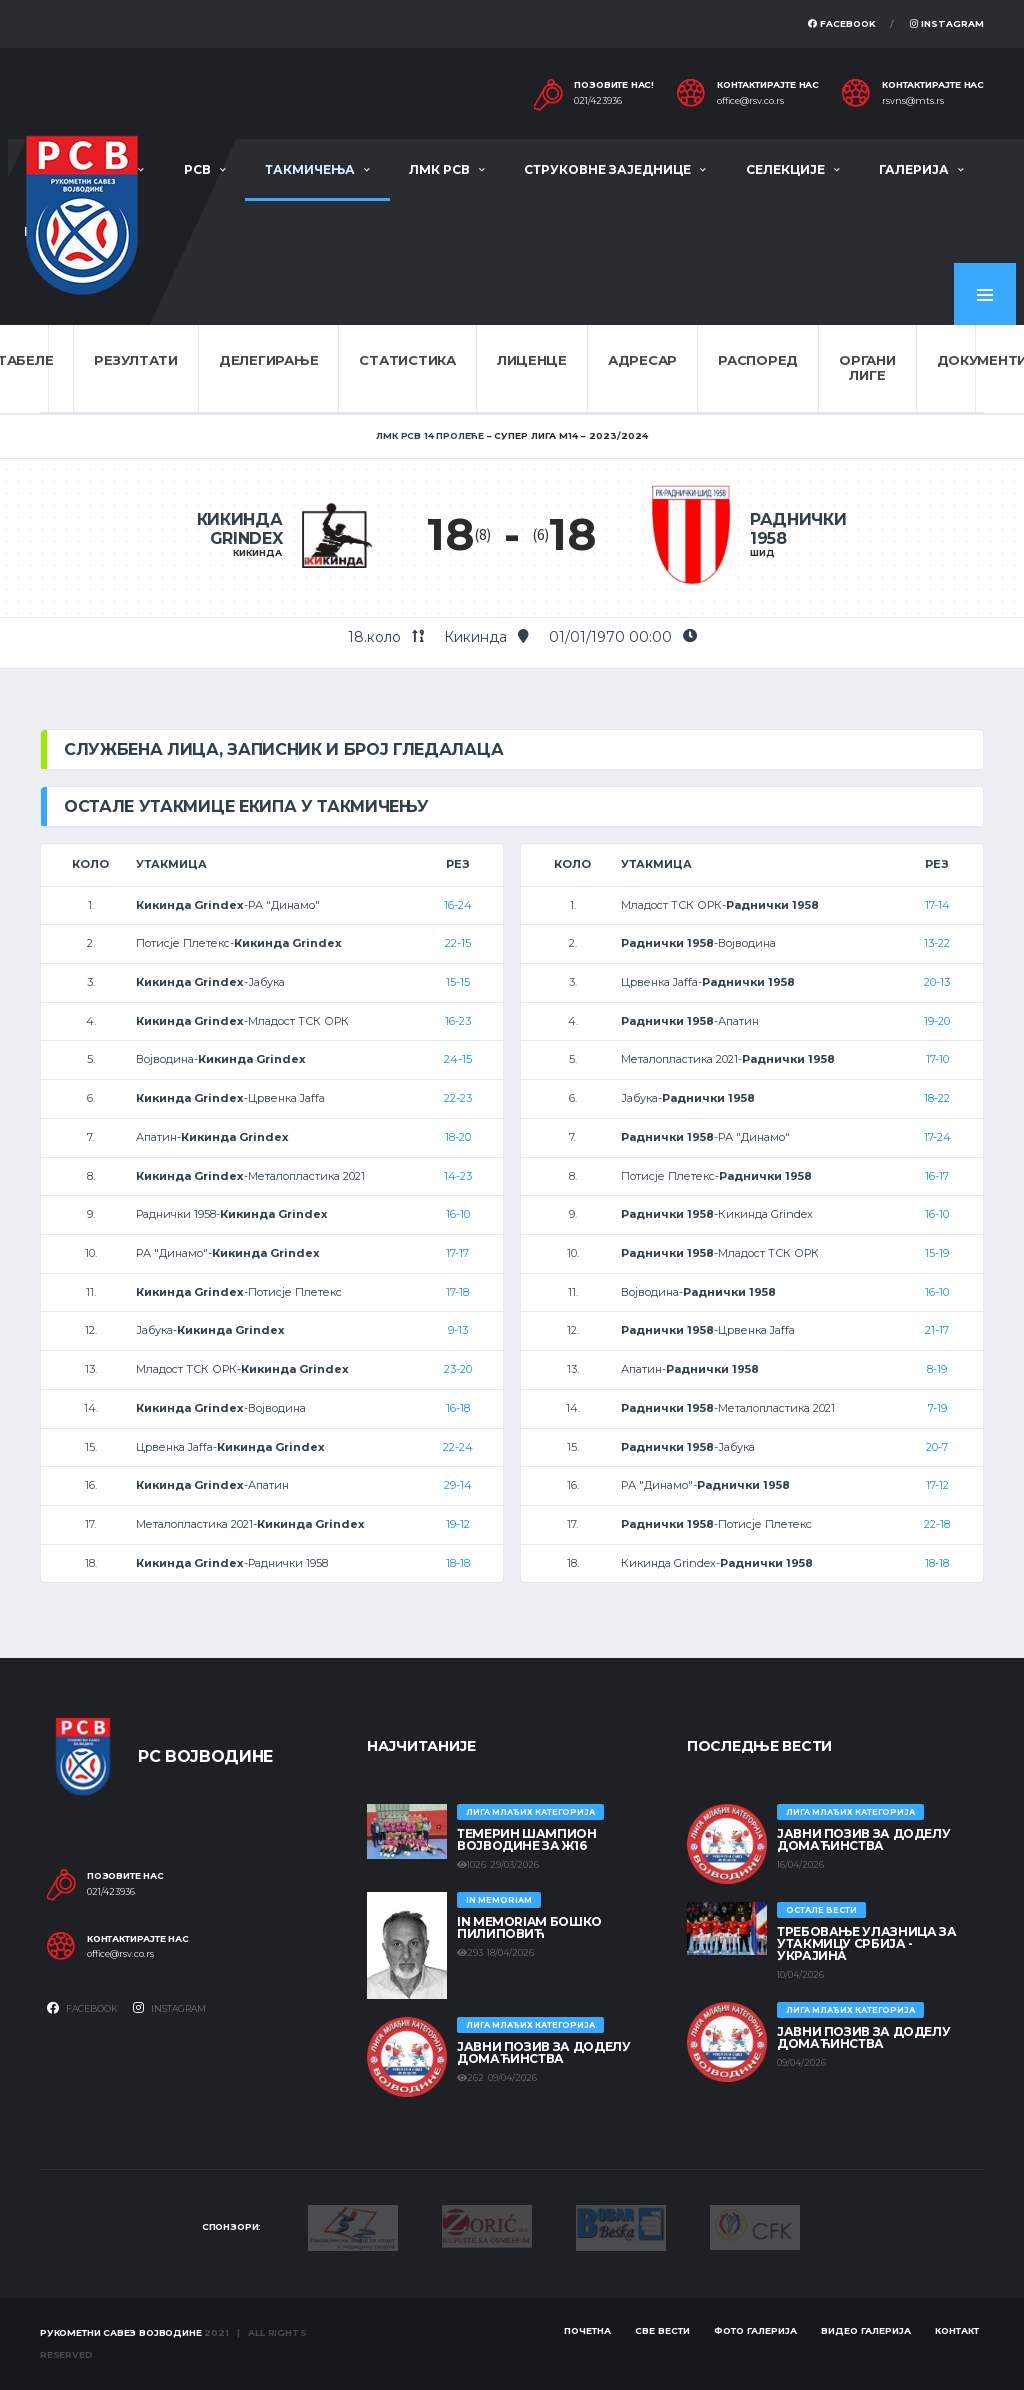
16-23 (458, 1021)
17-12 (937, 1485)
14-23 (458, 1176)
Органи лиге (867, 368)
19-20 (937, 1021)
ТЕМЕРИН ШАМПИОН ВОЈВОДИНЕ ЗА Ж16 (527, 1839)
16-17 (937, 1176)
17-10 (937, 1059)
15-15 (458, 982)
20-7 (937, 1447)
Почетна (587, 2330)
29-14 (458, 1485)
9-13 (458, 1330)
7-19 (937, 1408)
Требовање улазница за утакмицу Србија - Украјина (866, 1943)
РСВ (197, 169)
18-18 (458, 1563)
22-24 (458, 1447)
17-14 (937, 905)
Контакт (957, 2330)
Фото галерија (755, 2330)
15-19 (937, 1253)
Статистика (407, 360)
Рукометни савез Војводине (121, 2332)
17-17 (457, 1253)
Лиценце (532, 360)
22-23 (458, 1098)
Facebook (842, 23)
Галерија (914, 169)
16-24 (458, 905)
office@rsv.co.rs (750, 101)
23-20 (458, 1369)
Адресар (642, 360)
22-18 (937, 1524)
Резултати (136, 360)
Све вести (662, 2330)
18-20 (458, 1137)
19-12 (458, 1524)
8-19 (937, 1369)
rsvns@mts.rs (913, 101)
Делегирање (268, 360)
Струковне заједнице (607, 169)
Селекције (785, 169)
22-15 (458, 943)
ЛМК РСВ (439, 169)
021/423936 (598, 101)
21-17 (937, 1330)
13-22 (937, 943)
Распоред (758, 360)
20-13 (937, 982)
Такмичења (310, 169)
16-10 (458, 1214)
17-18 (457, 1292)
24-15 (458, 1059)
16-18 (458, 1408)
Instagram (947, 23)
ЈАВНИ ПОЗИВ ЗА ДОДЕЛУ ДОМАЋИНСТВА (543, 2052)
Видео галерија (866, 2330)
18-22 (937, 1098)
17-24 (937, 1137)
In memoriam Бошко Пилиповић (529, 1927)
